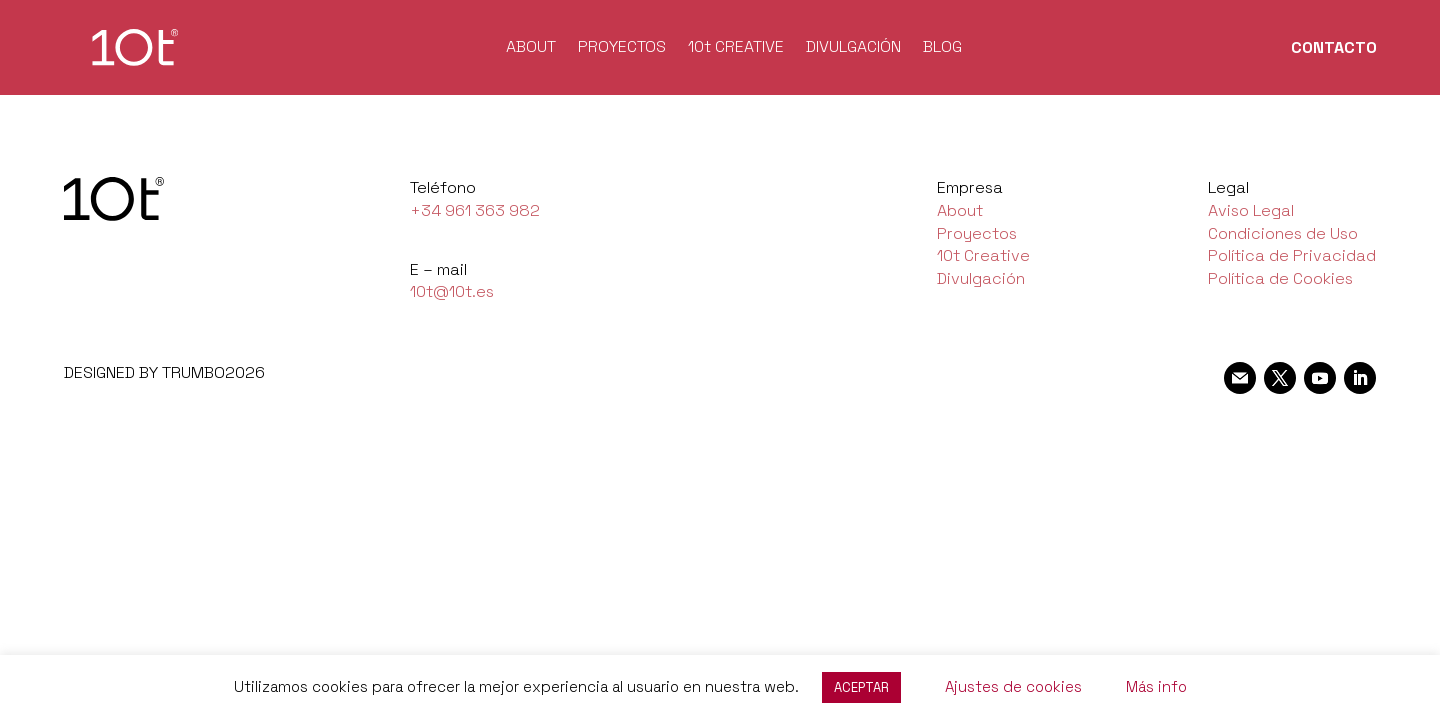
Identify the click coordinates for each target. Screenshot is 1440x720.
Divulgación (981, 278)
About (960, 210)
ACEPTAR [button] (861, 687)
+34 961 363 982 (475, 210)
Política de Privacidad (1292, 255)
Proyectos (977, 233)
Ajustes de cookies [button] (1013, 686)
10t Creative (983, 255)
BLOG (942, 48)
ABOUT (531, 48)
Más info (1156, 686)
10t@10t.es (452, 291)
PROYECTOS (622, 48)
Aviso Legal (1251, 210)
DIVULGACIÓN (853, 48)
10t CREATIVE (736, 48)
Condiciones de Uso (1283, 233)
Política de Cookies (1280, 278)
